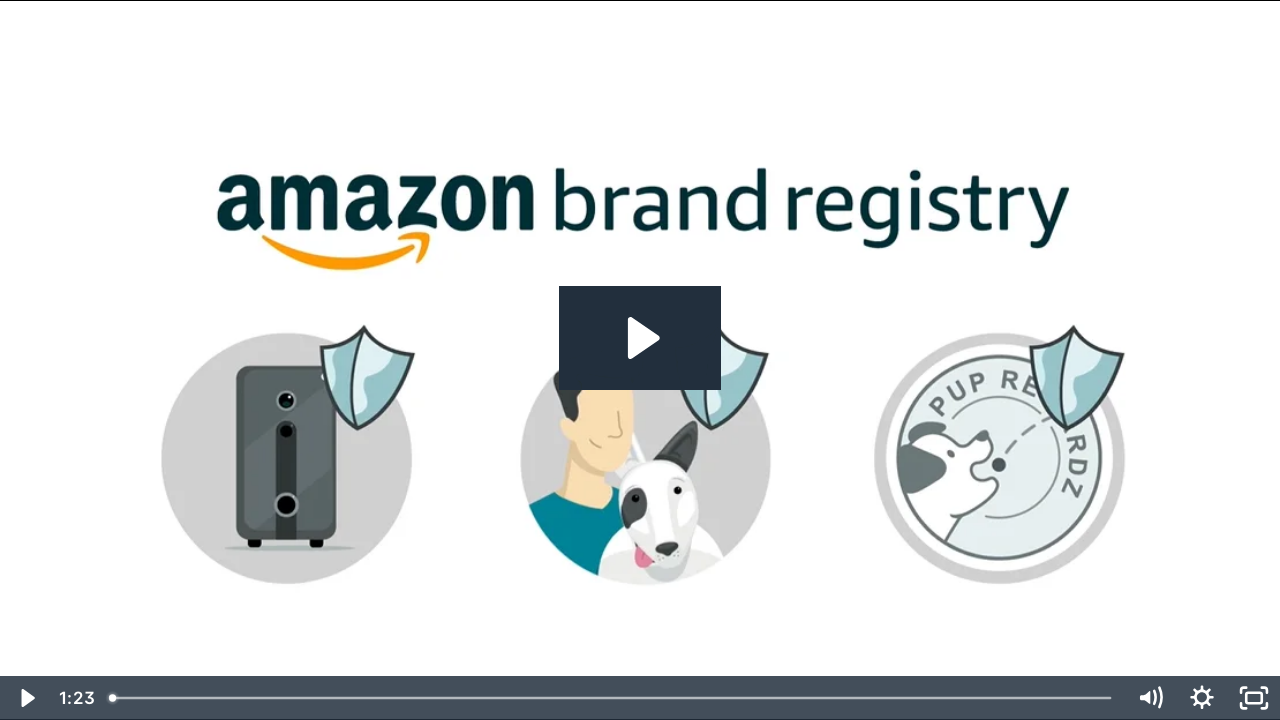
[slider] (612, 698)
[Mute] (1150, 698)
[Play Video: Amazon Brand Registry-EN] (640, 338)
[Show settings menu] (1202, 698)
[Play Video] (26, 698)
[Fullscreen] (1254, 698)
